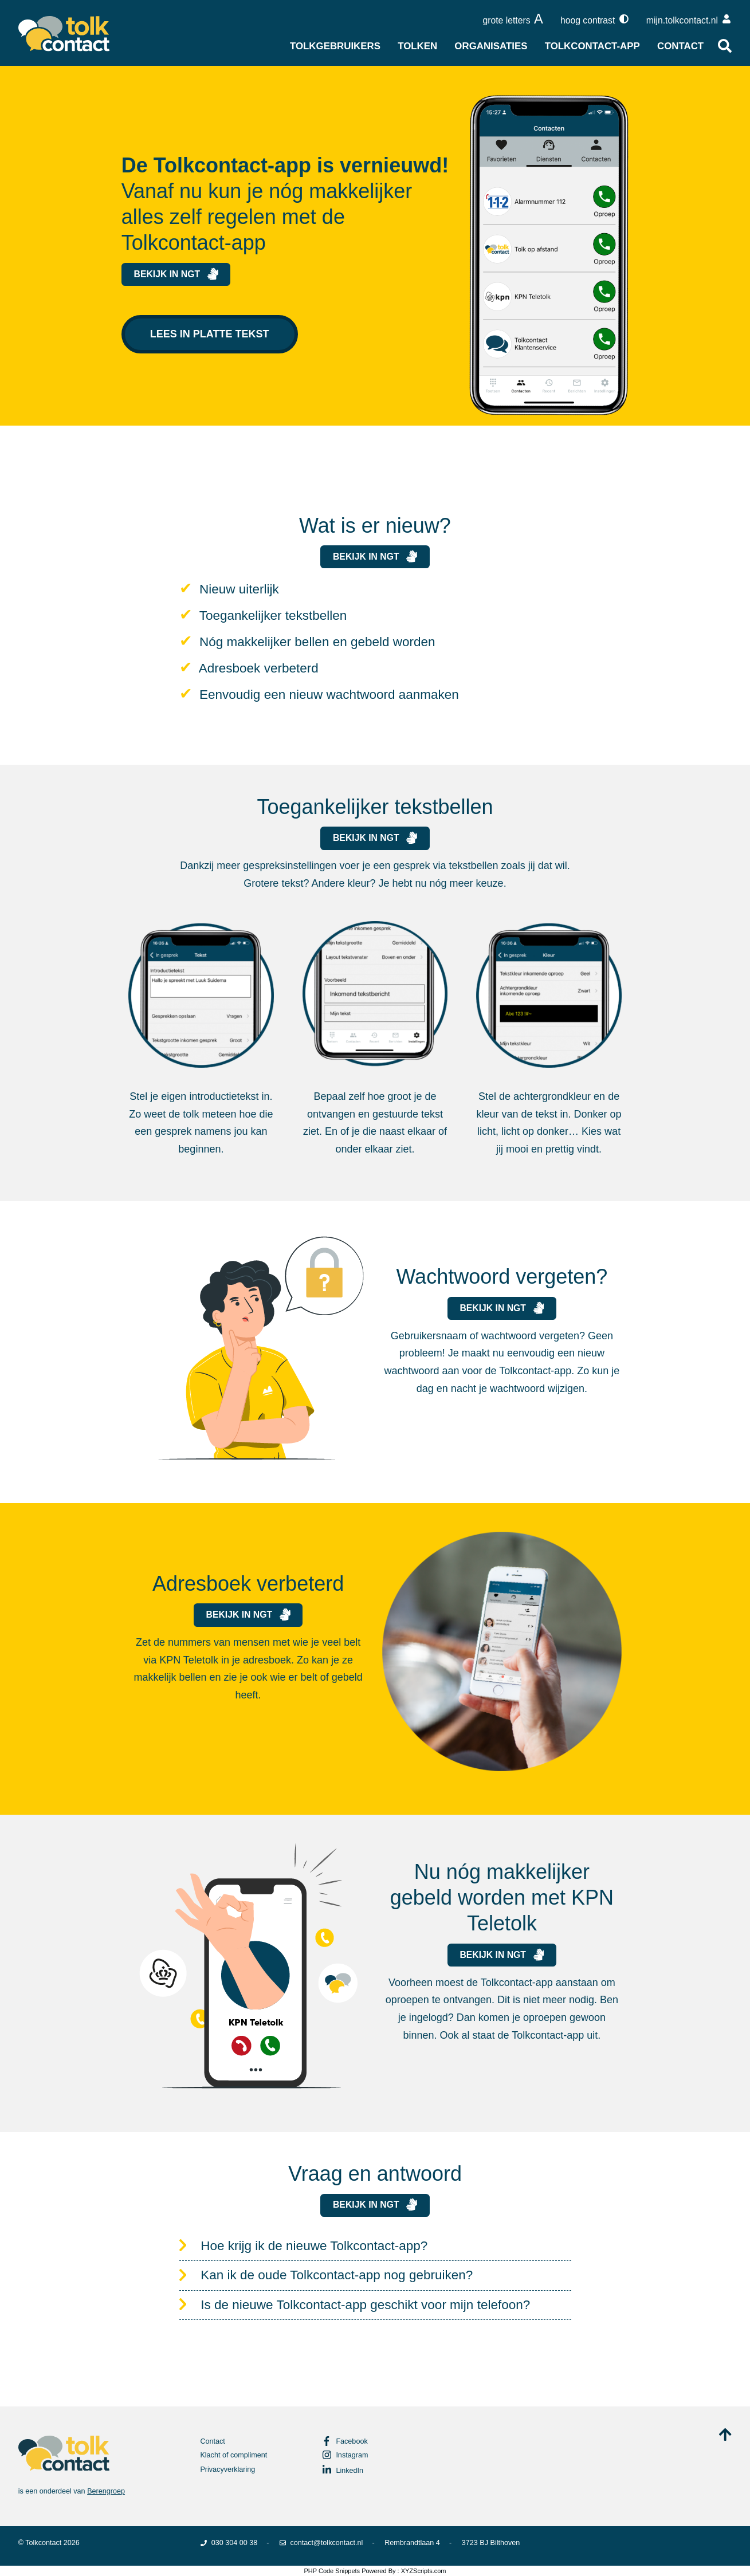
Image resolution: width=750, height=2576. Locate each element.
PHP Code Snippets (332, 2570)
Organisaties (490, 46)
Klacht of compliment (233, 2455)
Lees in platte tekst (209, 334)
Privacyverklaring (227, 2469)
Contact (680, 46)
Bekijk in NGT (176, 274)
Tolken (417, 46)
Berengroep (106, 2491)
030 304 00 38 (228, 2543)
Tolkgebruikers (335, 46)
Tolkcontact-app (592, 46)
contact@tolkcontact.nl (321, 2543)
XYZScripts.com (423, 2570)
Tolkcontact (43, 2543)
